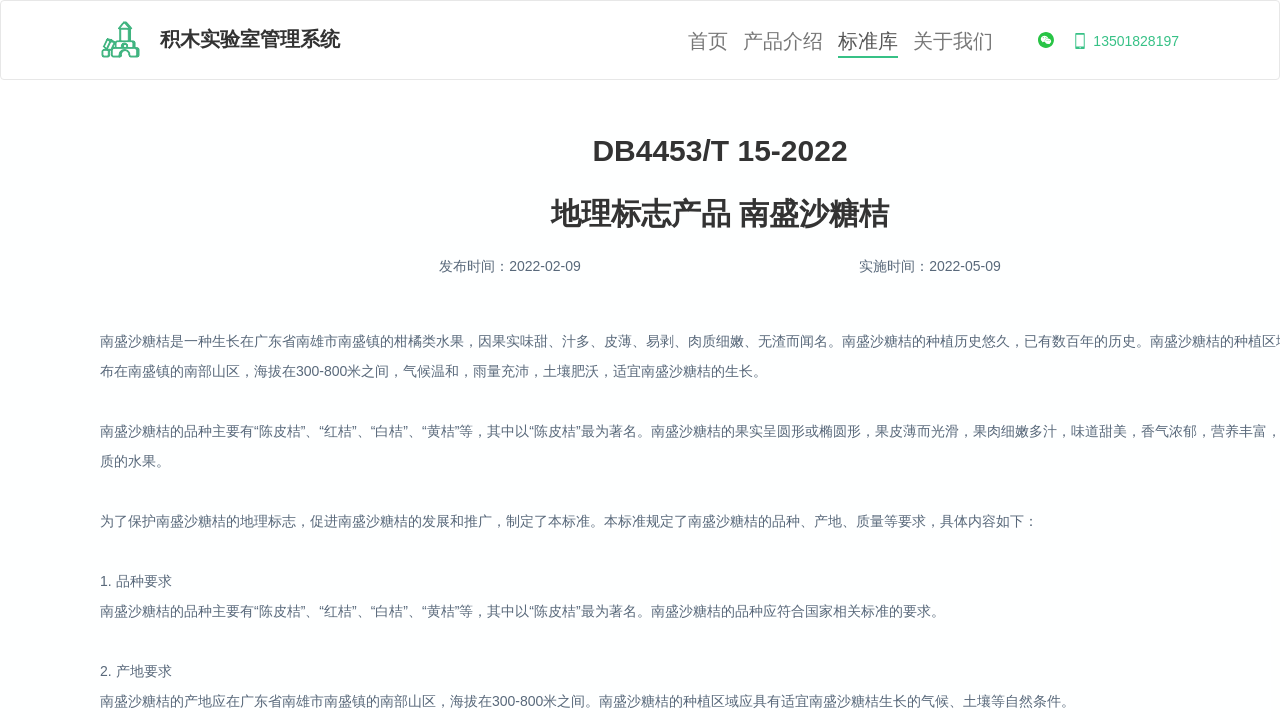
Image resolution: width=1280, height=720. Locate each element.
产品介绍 (783, 41)
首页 (708, 41)
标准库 (868, 41)
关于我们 (953, 41)
